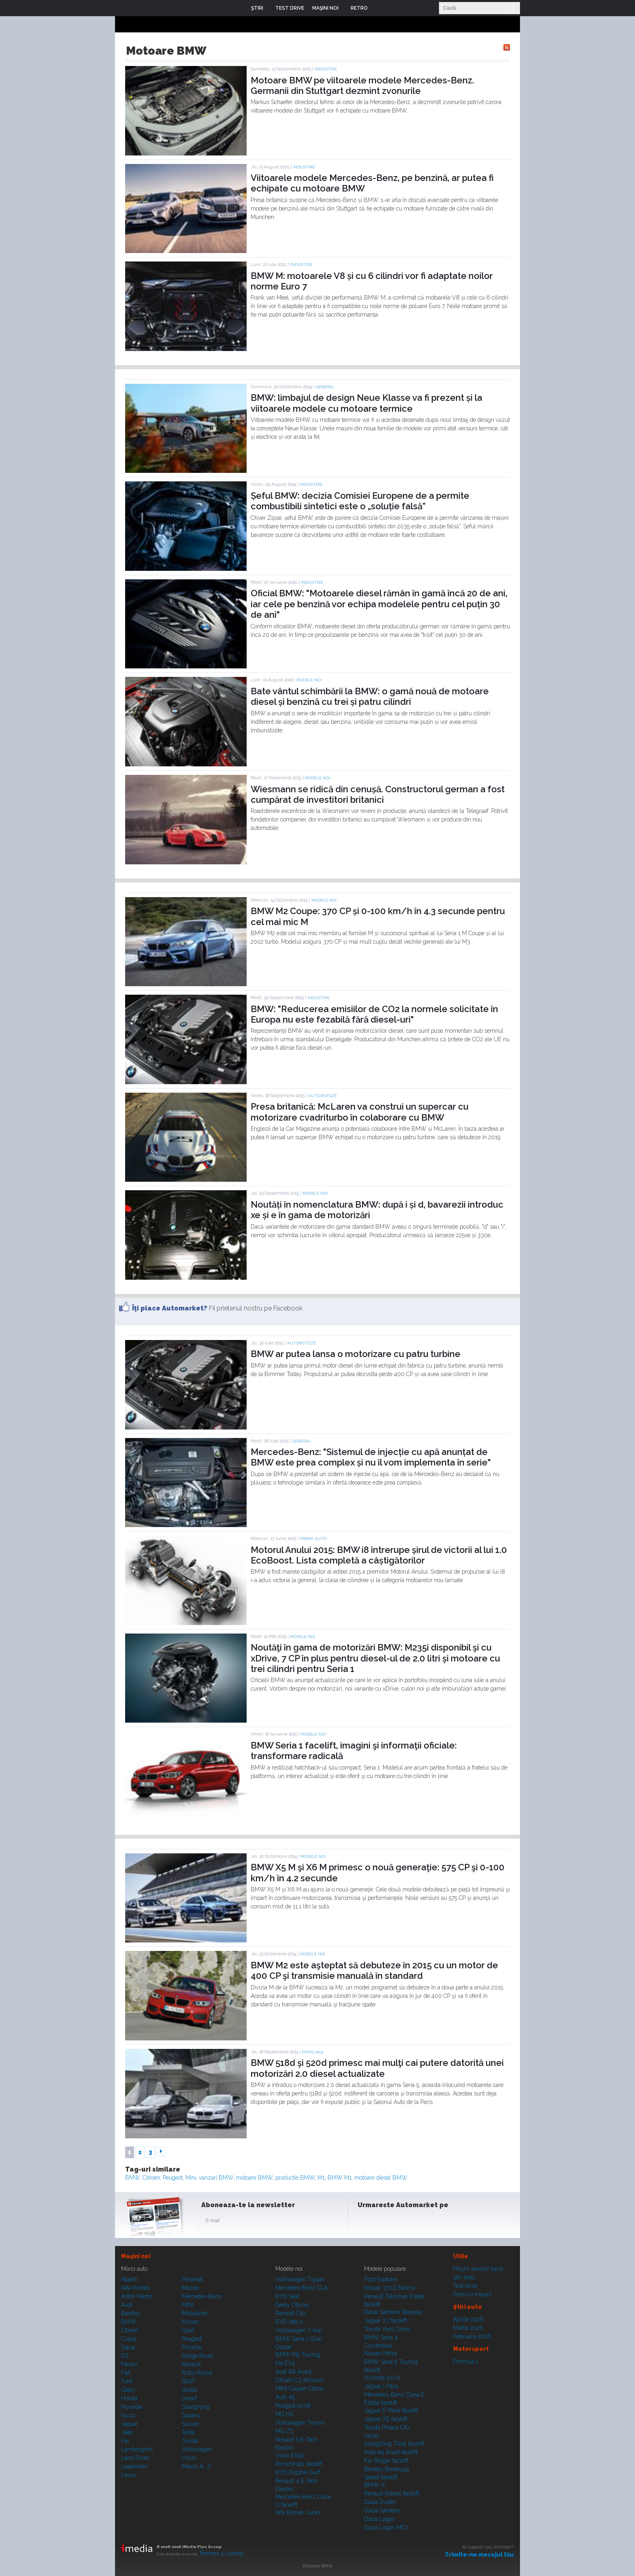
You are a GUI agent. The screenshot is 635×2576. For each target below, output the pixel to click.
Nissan (190, 2322)
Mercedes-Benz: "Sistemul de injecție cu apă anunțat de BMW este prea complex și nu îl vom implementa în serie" (371, 1457)
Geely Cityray (292, 2305)
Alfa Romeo (135, 2288)
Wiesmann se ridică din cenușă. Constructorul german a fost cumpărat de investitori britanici (378, 794)
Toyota (190, 2441)
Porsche (192, 2347)
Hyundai (131, 2407)
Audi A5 (285, 2397)
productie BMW (295, 2177)
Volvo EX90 (289, 2455)
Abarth (129, 2279)
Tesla (188, 2432)
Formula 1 (465, 2361)
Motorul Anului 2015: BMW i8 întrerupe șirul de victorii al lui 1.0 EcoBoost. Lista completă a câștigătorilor (379, 1555)
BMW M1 (340, 2177)
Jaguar (129, 2424)
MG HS (284, 2414)
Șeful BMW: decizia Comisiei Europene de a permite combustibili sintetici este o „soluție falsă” (360, 500)
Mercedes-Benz (202, 2296)
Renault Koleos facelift (391, 2493)
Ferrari (129, 2364)
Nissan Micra (380, 2353)
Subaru (191, 2415)
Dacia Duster (380, 2502)
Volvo (189, 2458)
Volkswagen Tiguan (300, 2279)
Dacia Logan (379, 2519)
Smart (189, 2398)
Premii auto (313, 1538)
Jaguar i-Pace (381, 2386)
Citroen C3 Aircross (299, 2380)
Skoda (189, 2390)
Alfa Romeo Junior (298, 2512)
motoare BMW (254, 2177)
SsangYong (195, 2407)
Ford (126, 2381)
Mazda (190, 2288)
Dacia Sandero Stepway (393, 2312)
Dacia (128, 2347)
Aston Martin (137, 2296)
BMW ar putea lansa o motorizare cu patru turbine (355, 1354)
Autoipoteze (322, 1095)
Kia (125, 2441)
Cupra (128, 2339)
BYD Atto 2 (289, 2322)
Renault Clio (290, 2313)
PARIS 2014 (312, 2052)
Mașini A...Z (196, 2466)
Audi (126, 2305)
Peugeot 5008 (293, 2405)
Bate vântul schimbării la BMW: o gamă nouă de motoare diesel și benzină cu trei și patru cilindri (370, 696)
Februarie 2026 (472, 2336)
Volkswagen (197, 2449)
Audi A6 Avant (293, 2371)
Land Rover (135, 2458)
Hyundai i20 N (382, 2377)
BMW (132, 2177)
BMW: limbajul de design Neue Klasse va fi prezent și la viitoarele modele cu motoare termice (366, 402)
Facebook (366, 2222)
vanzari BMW (216, 2177)
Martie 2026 (468, 2328)
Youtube (405, 2222)
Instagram (385, 2222)
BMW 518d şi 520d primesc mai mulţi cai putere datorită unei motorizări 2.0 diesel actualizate (377, 2067)
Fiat (125, 2373)
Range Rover (197, 2356)
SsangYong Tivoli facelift (394, 2443)
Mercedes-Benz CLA (301, 2288)
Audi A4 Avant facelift (391, 2452)
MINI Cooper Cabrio (299, 2388)
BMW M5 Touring (297, 2354)
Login (380, 8)
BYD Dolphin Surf (297, 2472)
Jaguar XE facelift (385, 2419)
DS (124, 2356)
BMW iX (375, 2485)
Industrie (326, 69)
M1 (321, 2177)
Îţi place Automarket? (169, 1308)
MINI (188, 2305)
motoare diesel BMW (380, 2177)
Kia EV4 (285, 2363)
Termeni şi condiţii (221, 2553)
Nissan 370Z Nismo (389, 2288)
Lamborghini (137, 2449)
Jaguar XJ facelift (385, 2320)
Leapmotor (134, 2466)
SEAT (188, 2381)
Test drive (465, 2285)
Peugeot (173, 2177)
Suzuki (190, 2424)
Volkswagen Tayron (300, 2422)
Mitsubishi (194, 2313)
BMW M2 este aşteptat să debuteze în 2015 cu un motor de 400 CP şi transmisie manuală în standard (374, 1970)
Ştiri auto (464, 2277)
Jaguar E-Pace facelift (391, 2410)
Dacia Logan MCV (386, 2527)
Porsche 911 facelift (298, 2464)
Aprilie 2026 (468, 2319)
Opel (188, 2330)
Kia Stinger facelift (386, 2460)
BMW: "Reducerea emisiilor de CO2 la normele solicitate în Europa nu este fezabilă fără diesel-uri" (374, 1014)
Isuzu (128, 2415)
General (325, 387)
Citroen (151, 2177)
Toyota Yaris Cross (387, 2329)
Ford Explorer (381, 2279)
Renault (191, 2364)
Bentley (131, 2313)
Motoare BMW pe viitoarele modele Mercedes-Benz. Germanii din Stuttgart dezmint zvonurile (362, 85)
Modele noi (309, 680)
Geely (128, 2390)
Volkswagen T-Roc (298, 2330)
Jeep (127, 2432)
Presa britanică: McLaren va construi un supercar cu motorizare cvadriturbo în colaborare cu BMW (360, 1111)
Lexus (128, 2475)
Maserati (192, 2279)
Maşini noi (135, 2256)
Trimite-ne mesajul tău (479, 2554)
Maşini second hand (478, 2268)
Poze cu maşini (472, 2294)
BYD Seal (287, 2296)
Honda (129, 2398)
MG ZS (284, 2431)
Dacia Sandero (382, 2510)
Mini (190, 2177)
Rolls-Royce (197, 2373)
